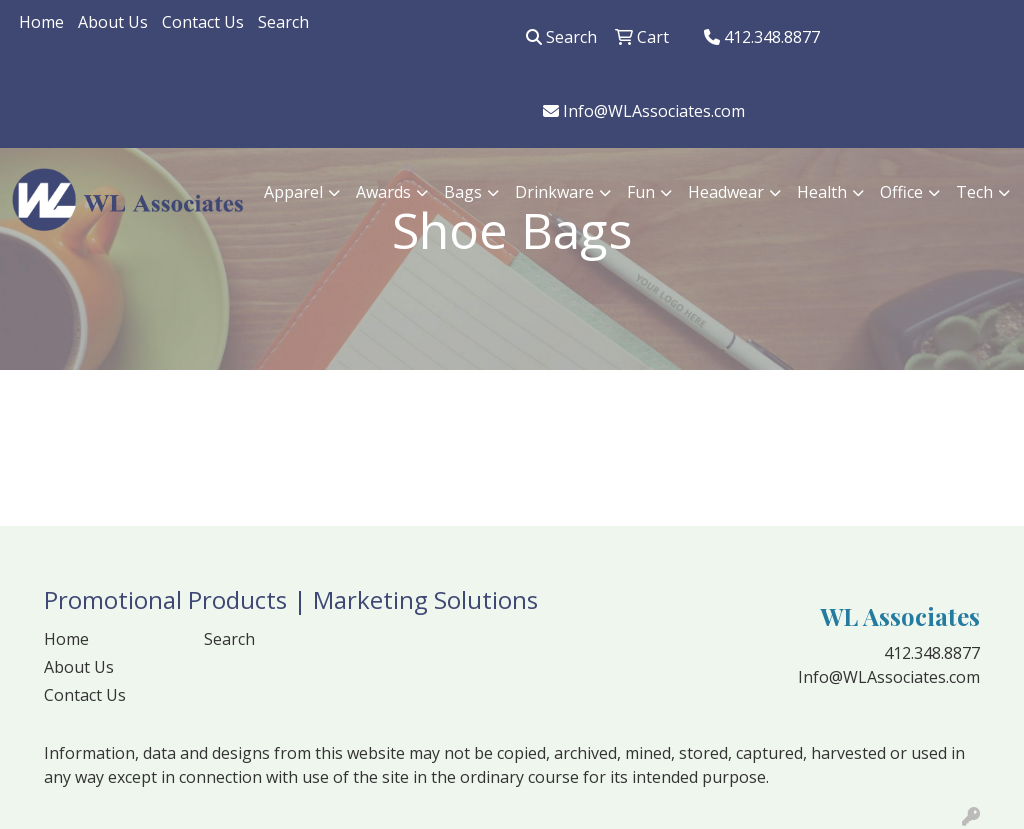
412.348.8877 (762, 37)
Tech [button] (974, 192)
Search (283, 22)
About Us (113, 22)
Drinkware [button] (554, 192)
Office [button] (901, 192)
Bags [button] (463, 192)
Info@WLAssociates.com (644, 111)
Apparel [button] (293, 192)
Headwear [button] (726, 192)
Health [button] (822, 192)
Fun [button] (641, 192)
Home (41, 22)
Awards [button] (383, 192)
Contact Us (203, 22)
